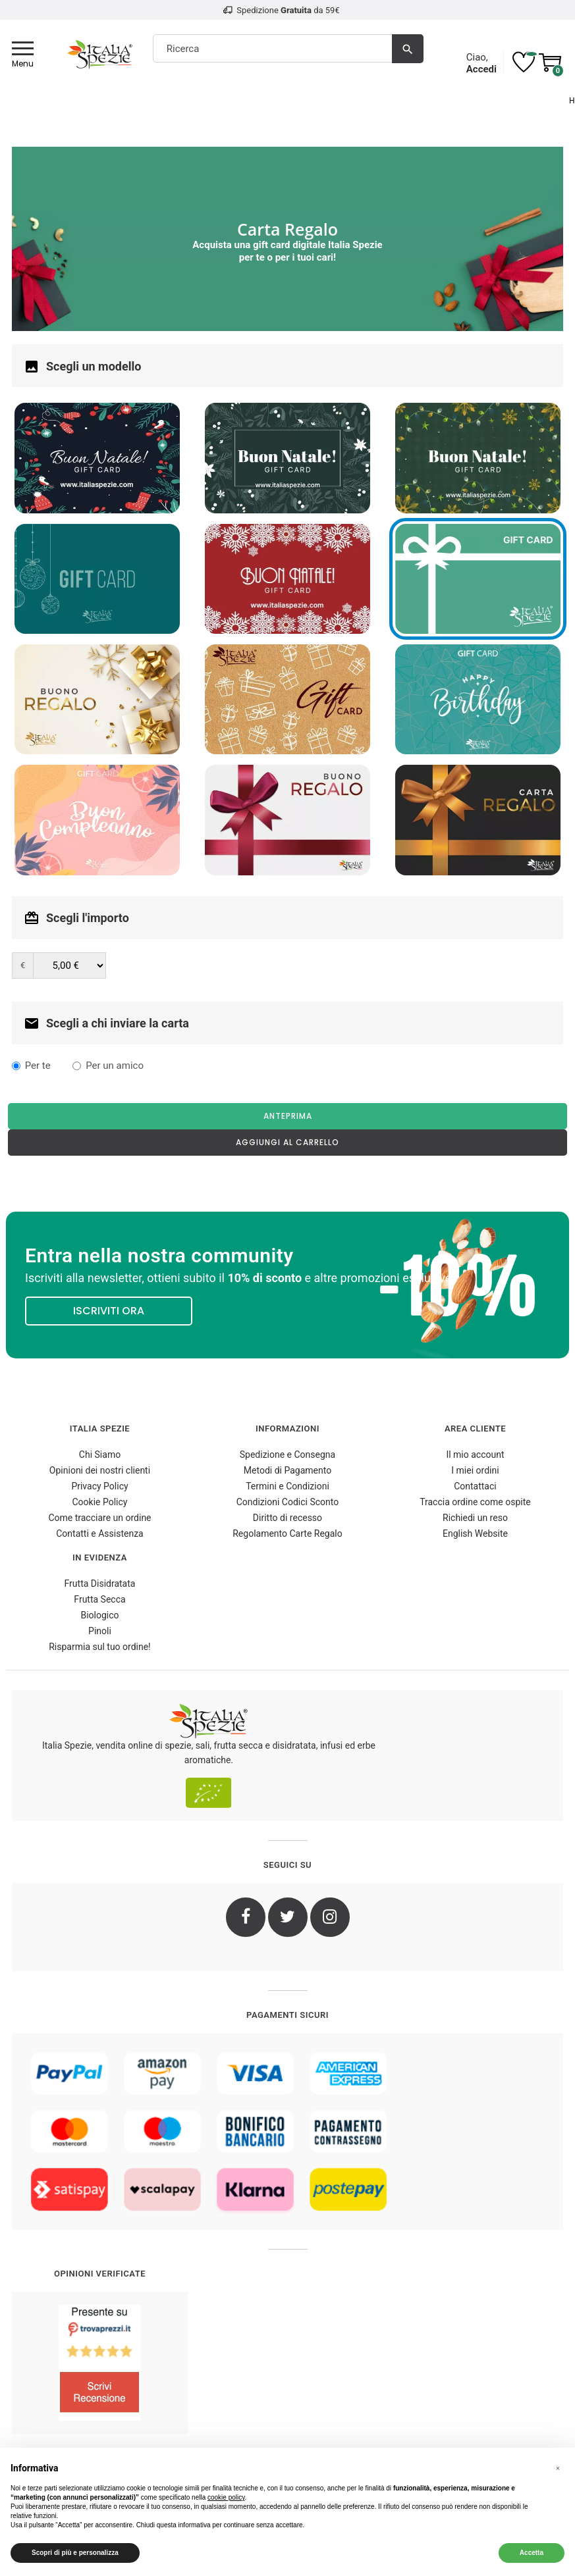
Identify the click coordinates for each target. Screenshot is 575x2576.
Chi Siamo (100, 1454)
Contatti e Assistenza (99, 1533)
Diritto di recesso (287, 1517)
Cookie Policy (100, 1502)
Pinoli (99, 1631)
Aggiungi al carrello (287, 1142)
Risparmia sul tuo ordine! (100, 1646)
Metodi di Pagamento (287, 1470)
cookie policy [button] (226, 2497)
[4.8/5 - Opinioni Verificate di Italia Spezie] (100, 2363)
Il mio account (475, 1454)
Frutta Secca (99, 1599)
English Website (475, 1533)
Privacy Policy (99, 1486)
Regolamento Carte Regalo (287, 1533)
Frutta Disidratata (100, 1583)
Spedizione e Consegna (287, 1454)
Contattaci (475, 1486)
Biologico (99, 1615)
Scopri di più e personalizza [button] (75, 2552)
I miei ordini (475, 1470)
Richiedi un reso (475, 1517)
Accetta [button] (531, 2552)
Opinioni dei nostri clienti (99, 1470)
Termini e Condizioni (287, 1486)
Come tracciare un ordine (99, 1517)
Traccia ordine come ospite (475, 1502)
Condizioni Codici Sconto (287, 1502)
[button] (557, 2468)
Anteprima (287, 1115)
